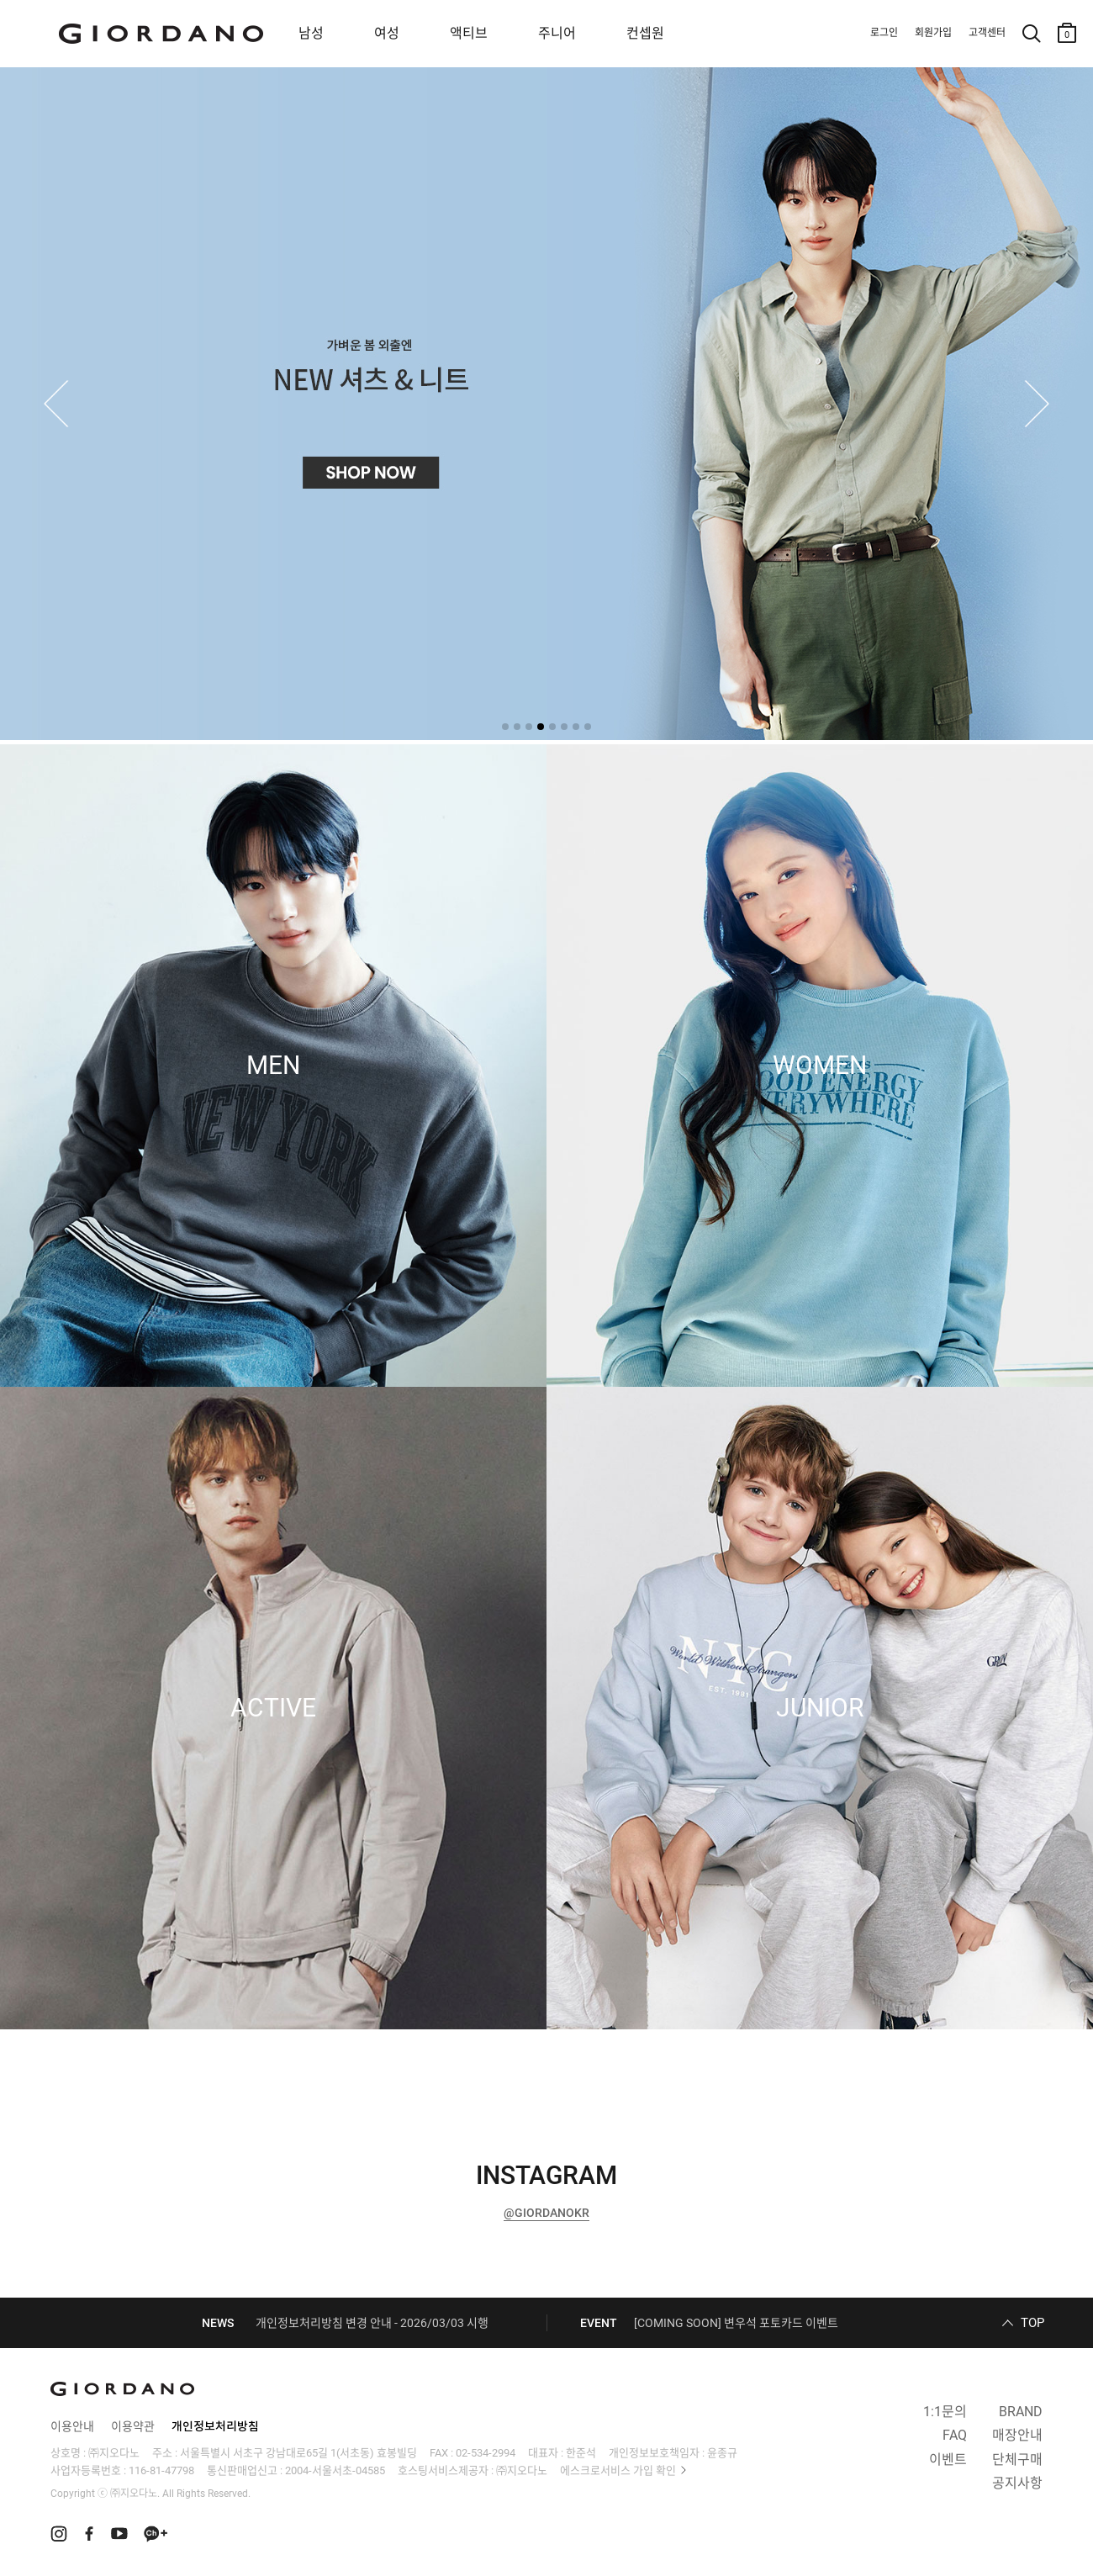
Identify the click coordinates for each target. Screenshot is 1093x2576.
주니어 (557, 33)
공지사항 (1017, 2483)
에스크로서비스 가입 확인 (618, 2470)
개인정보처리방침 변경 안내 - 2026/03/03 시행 (372, 2323)
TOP (1032, 2322)
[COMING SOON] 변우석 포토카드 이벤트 (736, 2323)
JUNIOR (819, 1708)
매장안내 (1017, 2435)
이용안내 (72, 2426)
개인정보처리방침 (215, 2426)
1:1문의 (945, 2412)
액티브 (469, 33)
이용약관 (133, 2426)
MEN (273, 1065)
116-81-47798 (161, 2470)
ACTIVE (273, 1708)
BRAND (1021, 2412)
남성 (311, 33)
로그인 (884, 33)
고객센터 (987, 33)
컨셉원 (645, 33)
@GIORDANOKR (546, 2212)
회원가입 (933, 33)
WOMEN (820, 1065)
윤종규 (722, 2452)
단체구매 (1017, 2460)
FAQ (955, 2435)
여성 (386, 33)
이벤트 (948, 2460)
